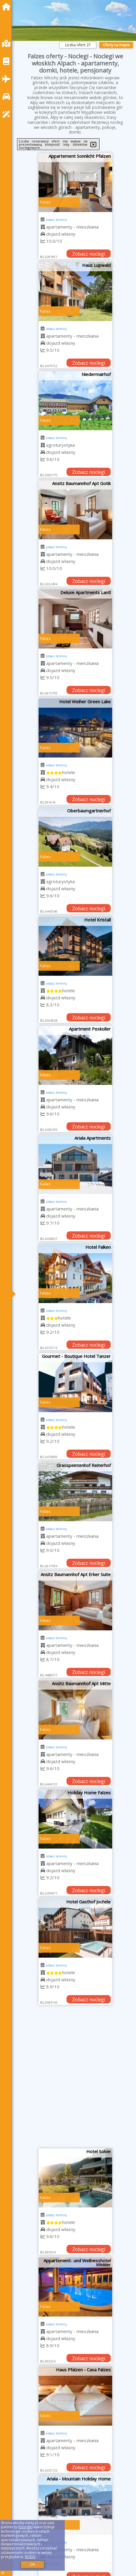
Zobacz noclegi (88, 254)
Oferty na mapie (116, 44)
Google (25, 2526)
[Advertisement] (68, 2079)
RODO (30, 2556)
